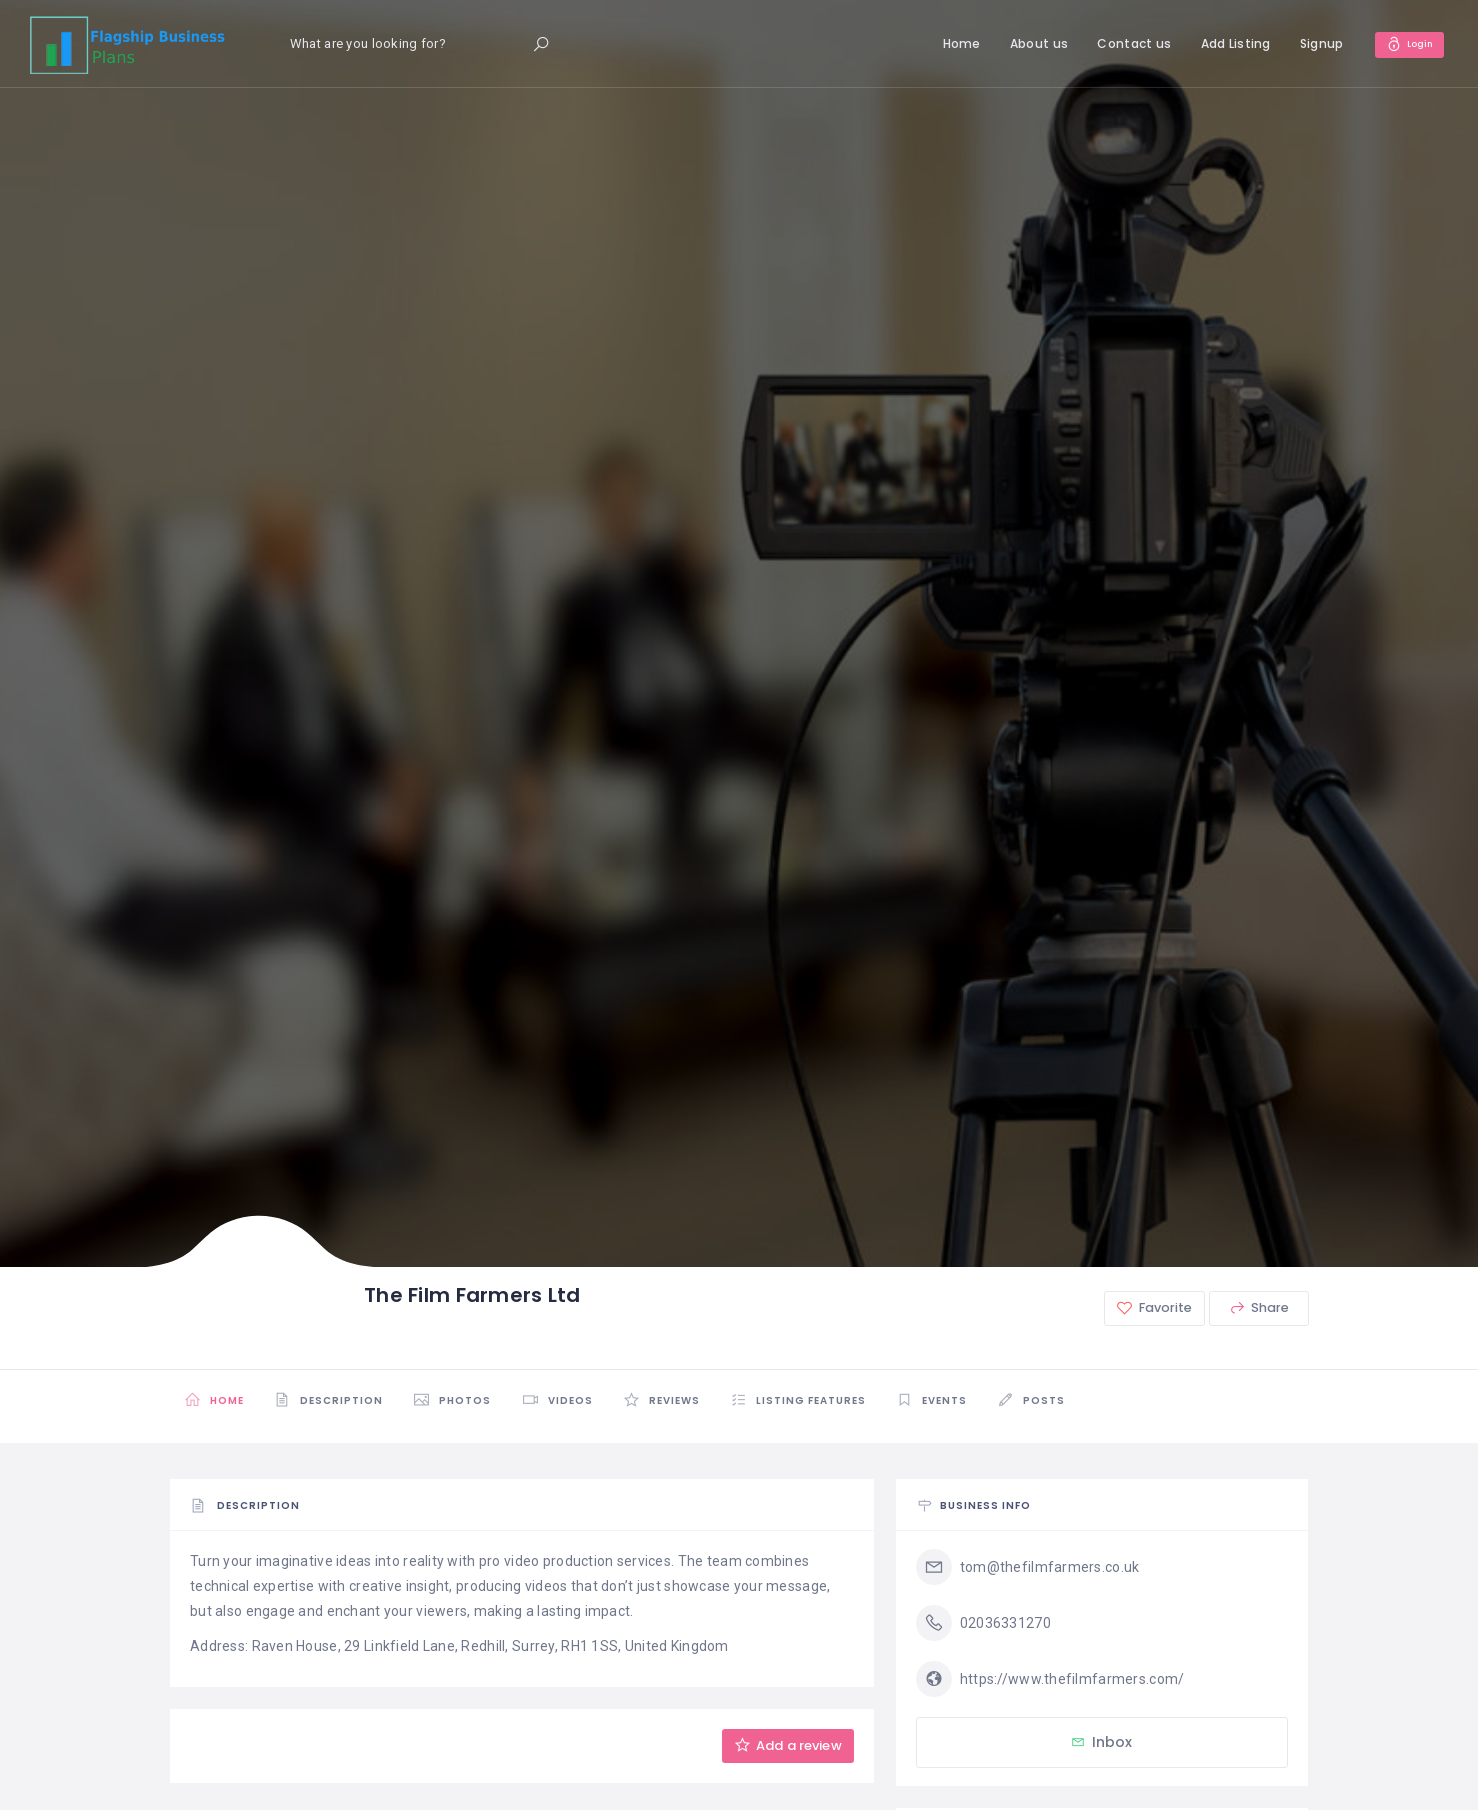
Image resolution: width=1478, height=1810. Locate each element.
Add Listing (1226, 43)
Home (952, 43)
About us (1029, 43)
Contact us (1125, 43)
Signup (1312, 43)
